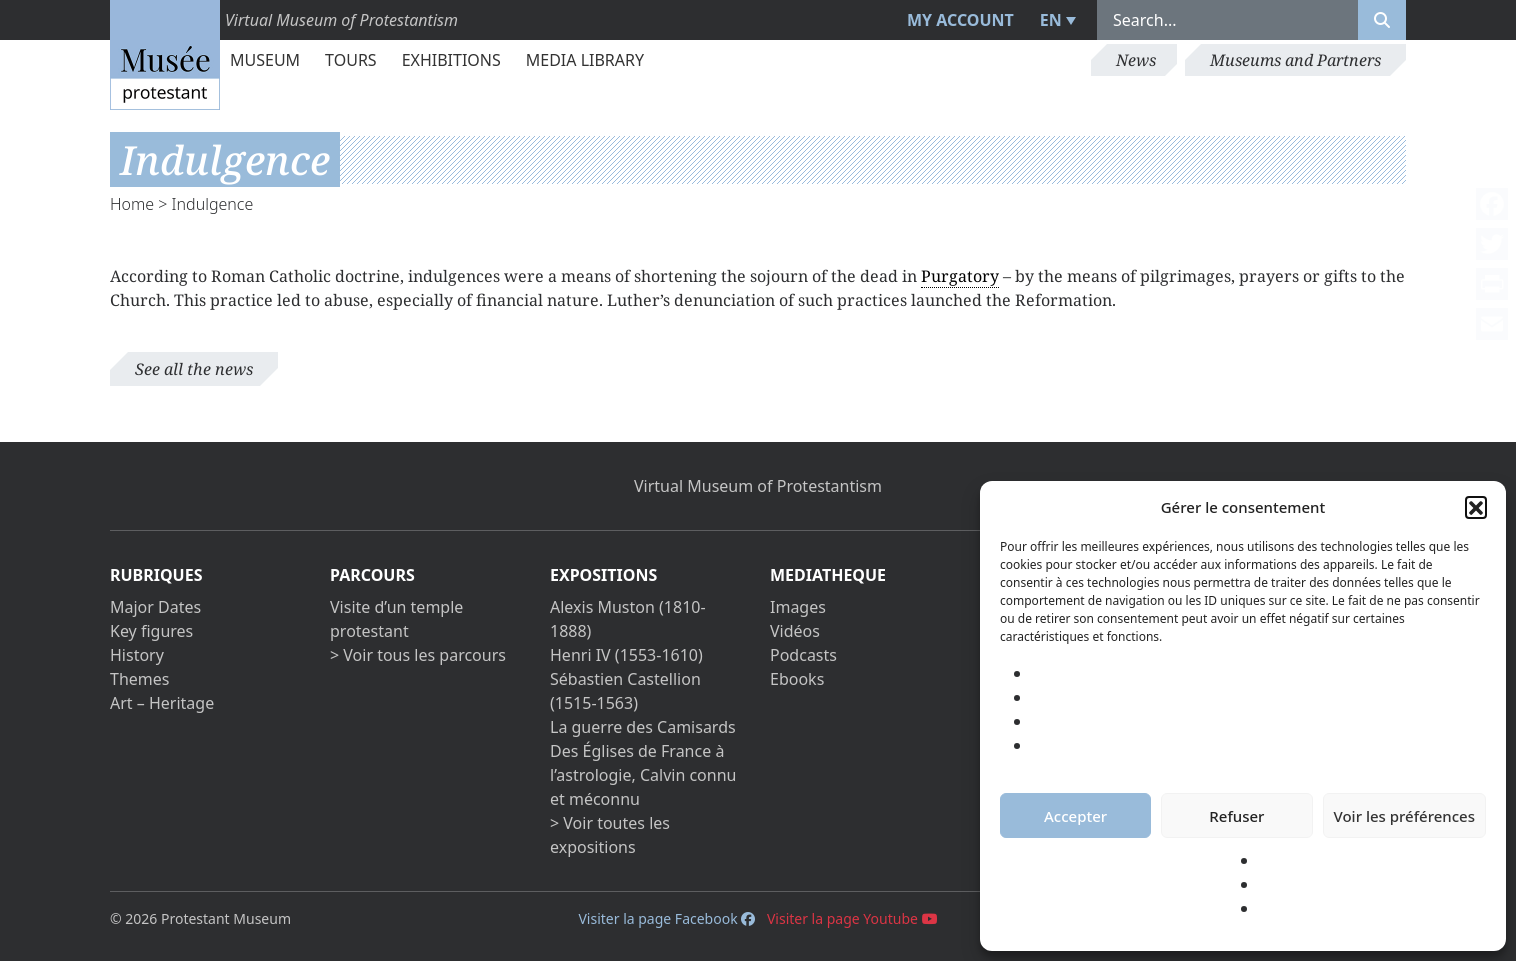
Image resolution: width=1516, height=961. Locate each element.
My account (960, 20)
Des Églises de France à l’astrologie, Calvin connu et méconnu (643, 775)
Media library (585, 60)
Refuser (1236, 816)
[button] (1476, 507)
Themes (139, 679)
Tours (351, 60)
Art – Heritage (162, 703)
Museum (265, 60)
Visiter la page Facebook (666, 918)
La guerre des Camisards (643, 727)
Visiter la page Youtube (852, 918)
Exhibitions (451, 60)
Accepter (1075, 816)
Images (798, 607)
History (137, 655)
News (1136, 60)
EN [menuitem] (1051, 20)
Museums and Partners (1295, 60)
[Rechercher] (1382, 20)
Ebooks (797, 679)
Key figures (151, 631)
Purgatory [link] (960, 276)
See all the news (194, 369)
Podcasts (803, 655)
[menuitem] (1055, 20)
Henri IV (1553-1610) (626, 655)
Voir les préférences (1404, 816)
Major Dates (155, 607)
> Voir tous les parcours (418, 655)
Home (132, 204)
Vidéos (795, 631)
